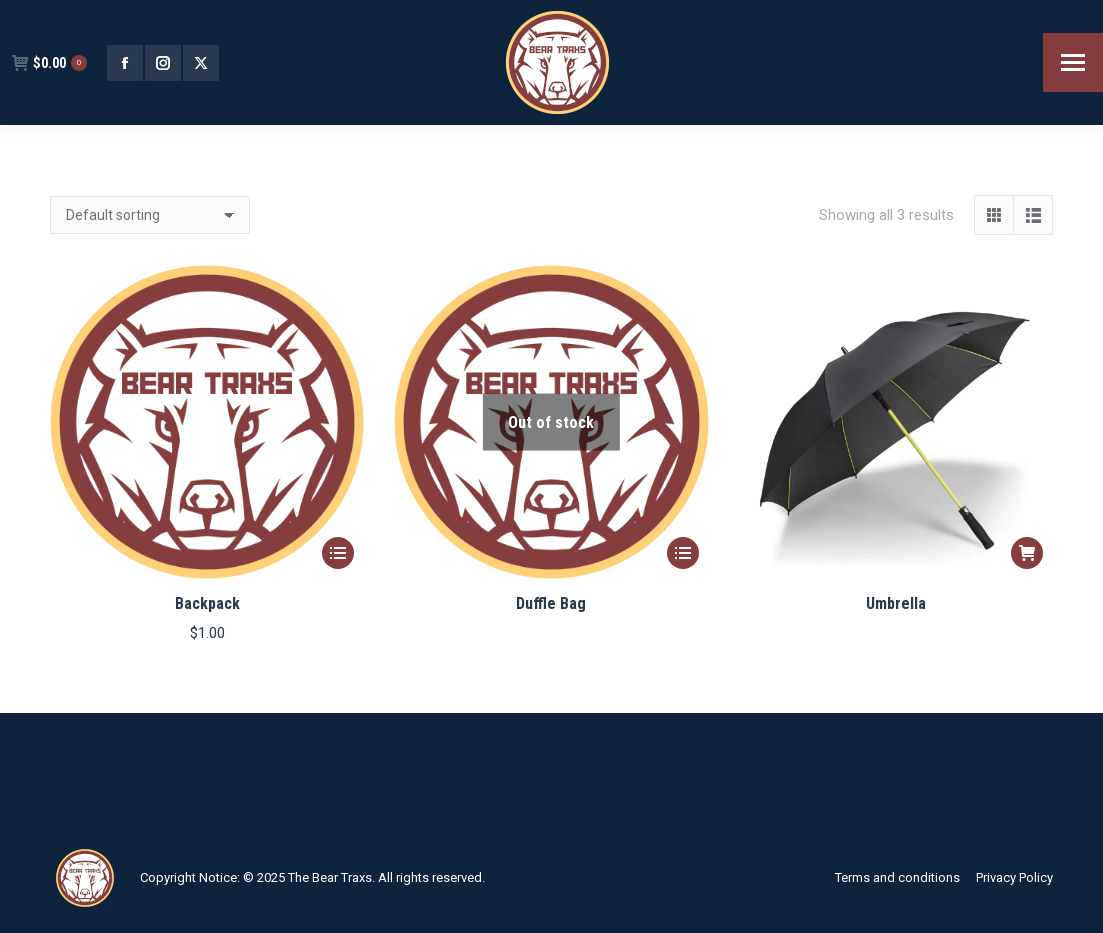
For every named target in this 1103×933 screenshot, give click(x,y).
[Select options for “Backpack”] (338, 553)
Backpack (207, 603)
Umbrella (896, 603)
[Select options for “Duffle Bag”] (683, 553)
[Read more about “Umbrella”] (1027, 553)
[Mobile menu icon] (1073, 62)
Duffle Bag (551, 603)
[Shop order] (150, 215)
